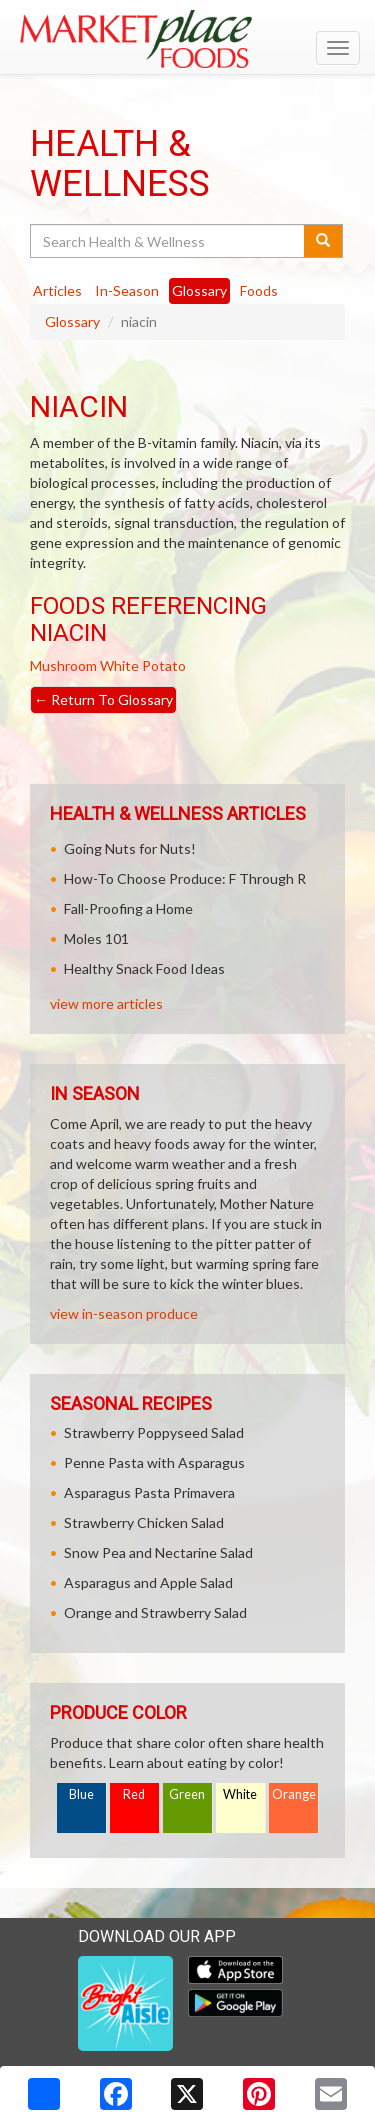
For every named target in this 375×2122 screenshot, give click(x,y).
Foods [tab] (259, 290)
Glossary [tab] (199, 290)
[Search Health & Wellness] (168, 241)
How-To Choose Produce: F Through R (185, 878)
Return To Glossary (103, 699)
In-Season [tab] (127, 290)
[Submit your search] (323, 241)
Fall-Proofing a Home (128, 908)
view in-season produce (124, 1313)
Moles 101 (96, 938)
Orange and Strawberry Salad (155, 1612)
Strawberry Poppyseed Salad (154, 1432)
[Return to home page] (187, 39)
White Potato (143, 665)
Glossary (72, 321)
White (240, 1794)
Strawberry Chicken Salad (144, 1522)
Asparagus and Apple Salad (148, 1582)
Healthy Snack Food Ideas (144, 968)
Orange (294, 1794)
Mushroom (63, 665)
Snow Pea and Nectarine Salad (158, 1552)
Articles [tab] (57, 290)
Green (187, 1794)
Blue (81, 1794)
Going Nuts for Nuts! (130, 848)
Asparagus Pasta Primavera (149, 1492)
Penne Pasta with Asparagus (154, 1462)
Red (134, 1794)
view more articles (106, 1003)
